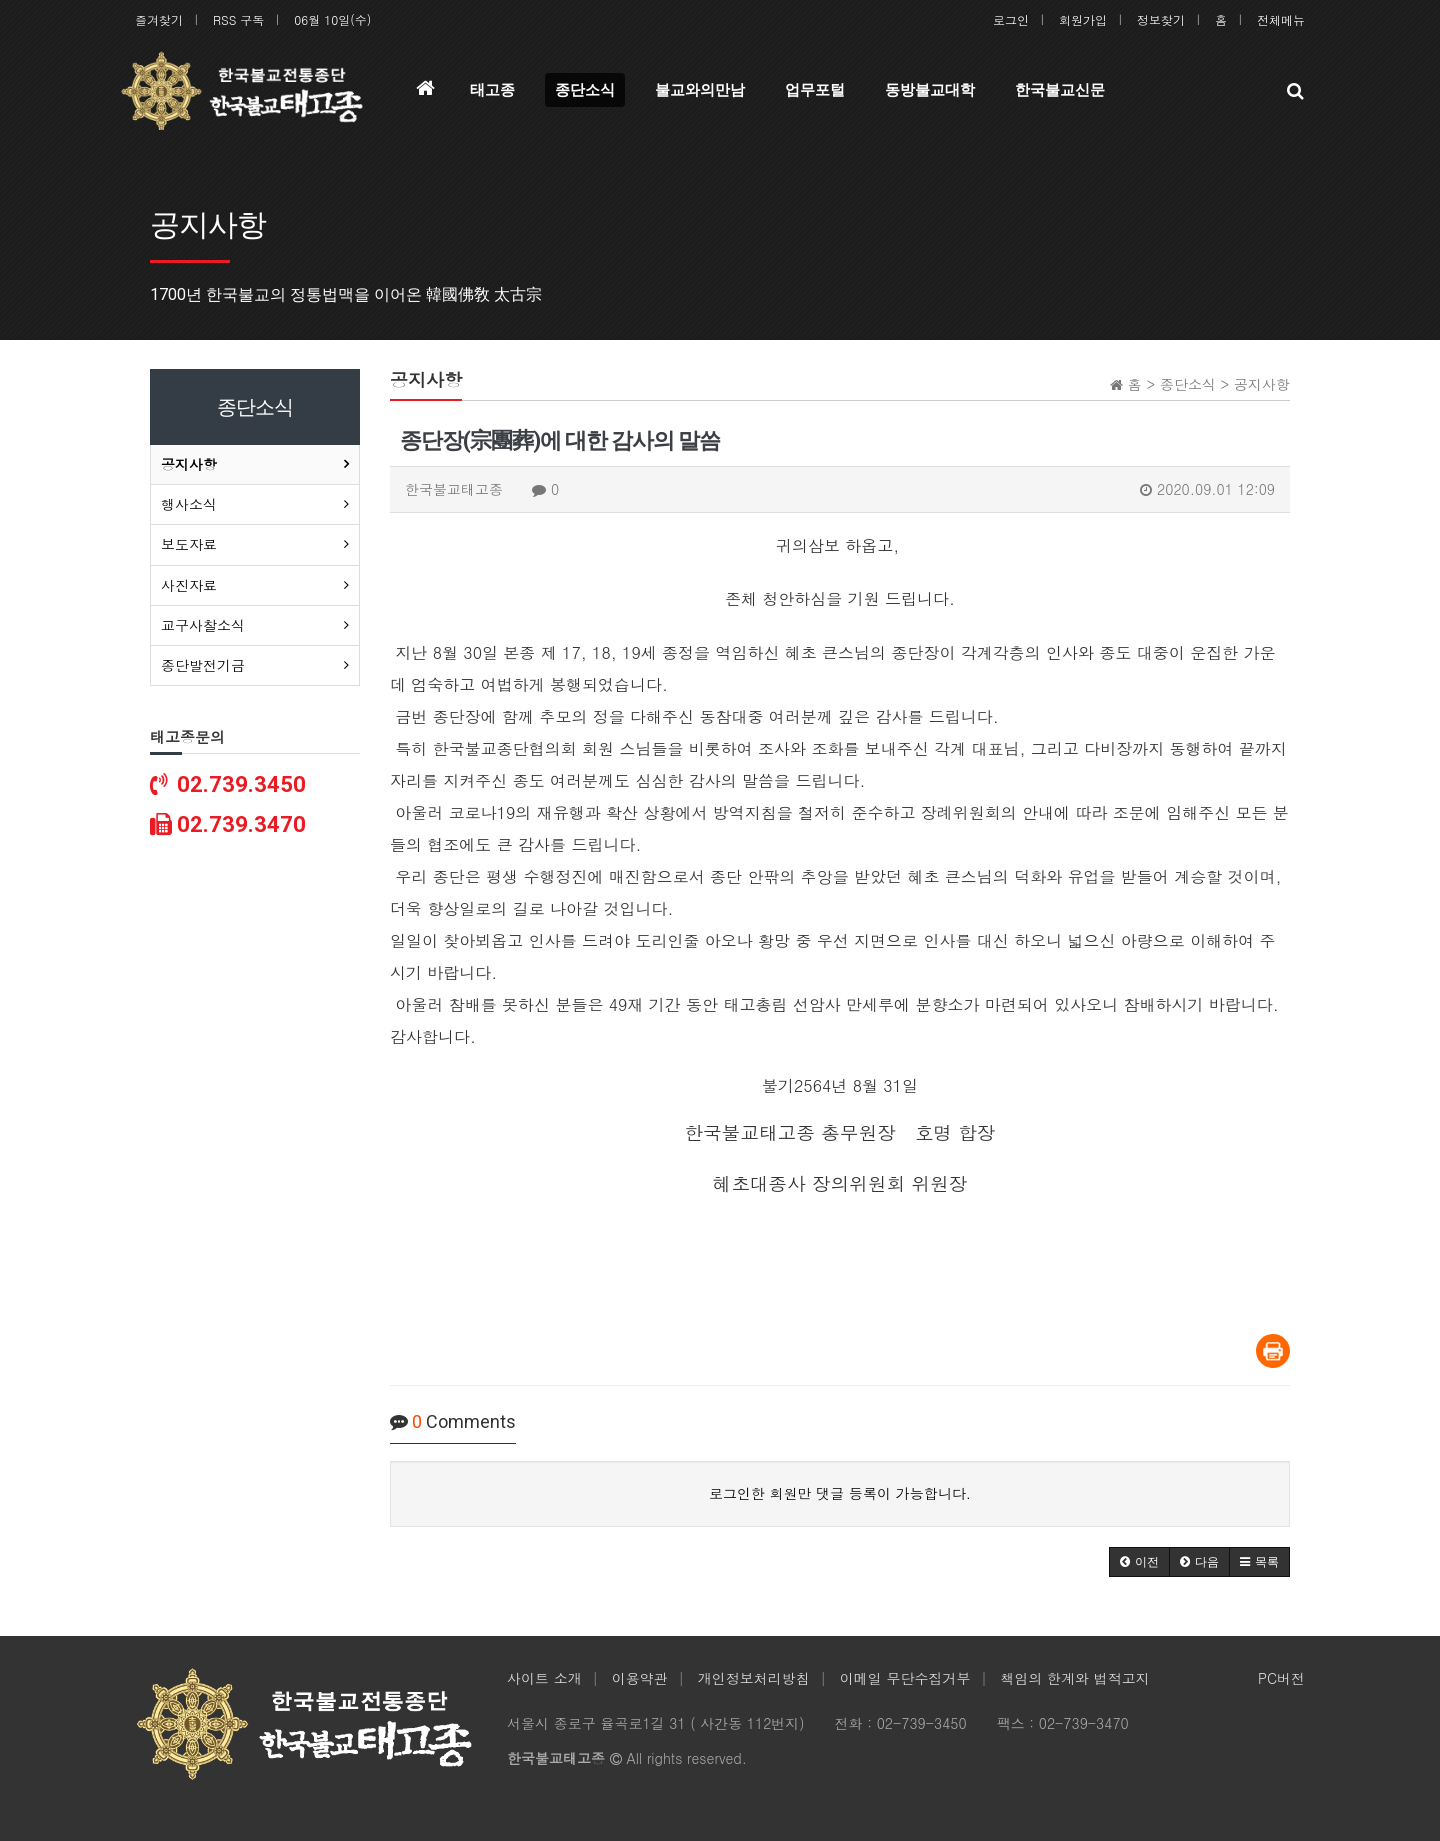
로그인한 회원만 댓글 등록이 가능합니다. (840, 1493)
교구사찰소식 (203, 625)
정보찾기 (1161, 19)
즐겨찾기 (159, 19)
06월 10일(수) (332, 19)
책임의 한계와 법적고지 (1074, 1678)
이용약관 (640, 1678)
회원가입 (1083, 19)
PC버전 (1281, 1678)
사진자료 (189, 585)
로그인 (1011, 19)
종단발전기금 (203, 665)
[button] (1139, 1562)
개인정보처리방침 (754, 1678)
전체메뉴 (1281, 19)
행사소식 (189, 504)
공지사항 (189, 464)
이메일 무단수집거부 (905, 1678)
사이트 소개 (544, 1678)
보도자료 (189, 544)
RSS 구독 (238, 19)
